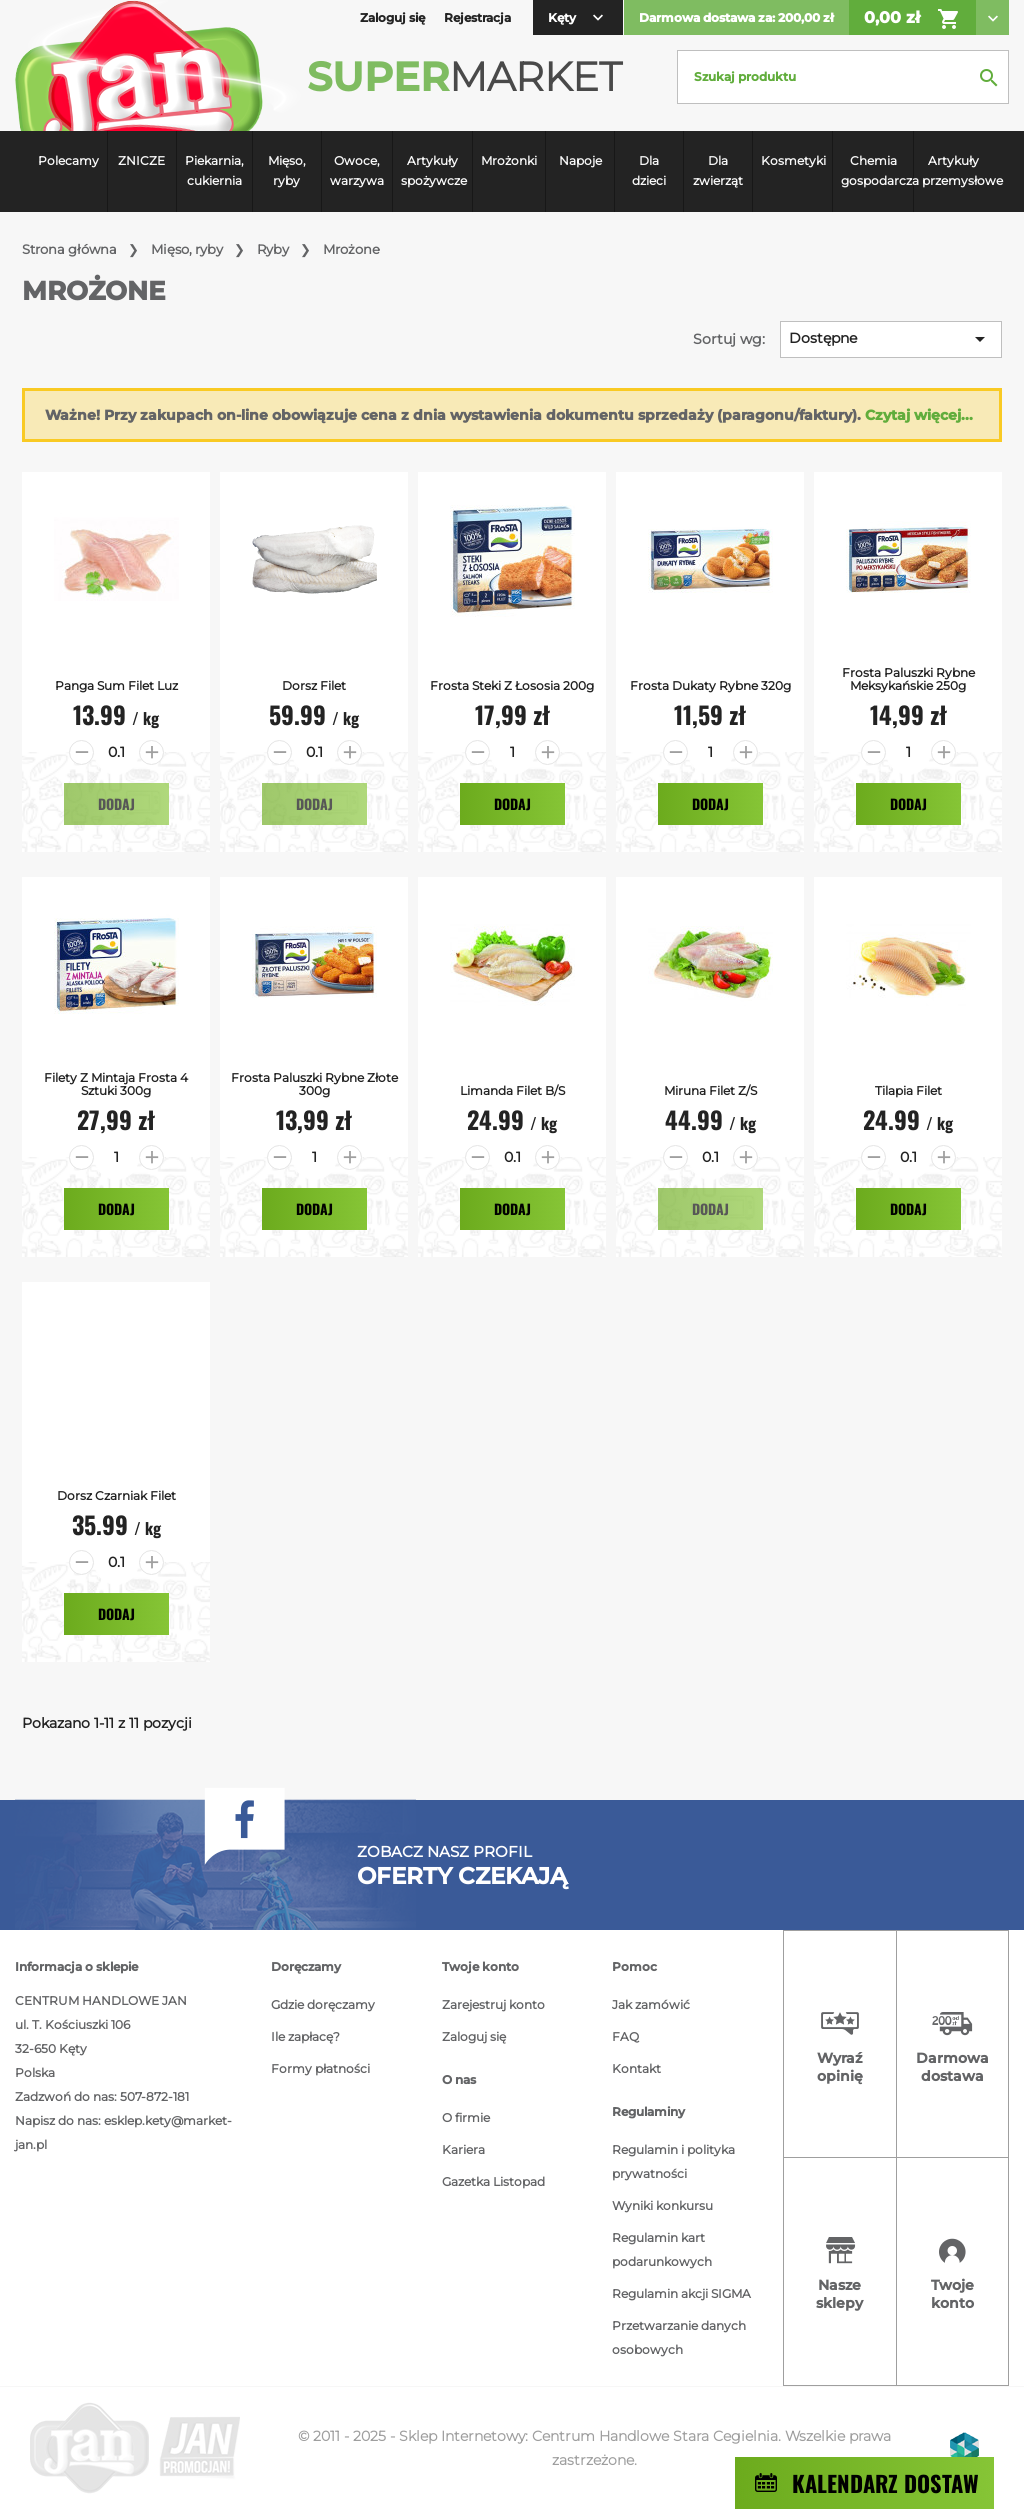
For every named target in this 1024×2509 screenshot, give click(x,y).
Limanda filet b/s (512, 1090)
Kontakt (636, 2068)
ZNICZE (141, 160)
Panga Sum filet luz (116, 685)
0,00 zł (912, 19)
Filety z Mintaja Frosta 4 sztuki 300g (116, 1084)
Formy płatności (320, 2068)
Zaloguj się (474, 2036)
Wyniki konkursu (662, 2205)
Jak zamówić (651, 2004)
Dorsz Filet (314, 685)
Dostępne (890, 339)
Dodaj (116, 803)
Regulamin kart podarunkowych (662, 2249)
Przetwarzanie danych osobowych (679, 2337)
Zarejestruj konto (493, 2004)
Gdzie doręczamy (323, 2004)
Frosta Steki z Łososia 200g (512, 685)
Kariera (463, 2149)
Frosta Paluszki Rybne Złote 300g (314, 1084)
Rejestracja (477, 17)
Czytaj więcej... (919, 415)
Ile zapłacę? (305, 2036)
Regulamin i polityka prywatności (673, 2161)
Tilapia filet (908, 1090)
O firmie (466, 2117)
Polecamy (68, 160)
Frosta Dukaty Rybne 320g (710, 685)
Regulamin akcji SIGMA (681, 2293)
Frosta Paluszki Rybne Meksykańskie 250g (908, 679)
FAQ (625, 2036)
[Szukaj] (843, 77)
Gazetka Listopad (493, 2181)
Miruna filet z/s (710, 1090)
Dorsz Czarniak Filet (116, 1495)
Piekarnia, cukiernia (214, 170)
